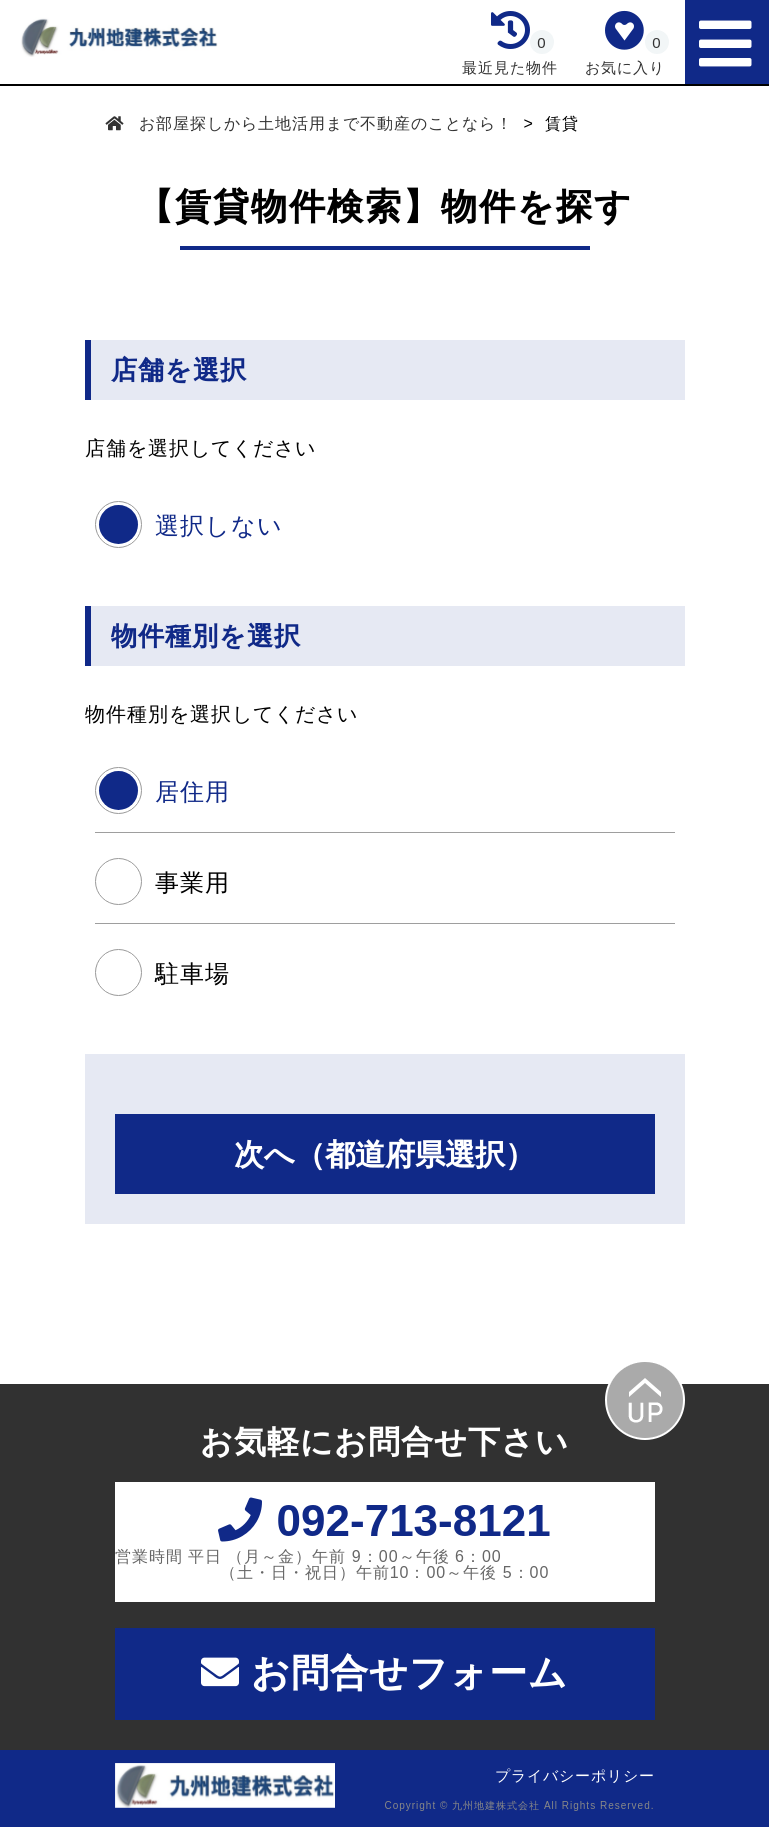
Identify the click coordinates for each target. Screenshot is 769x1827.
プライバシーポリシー (575, 1775)
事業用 (192, 882)
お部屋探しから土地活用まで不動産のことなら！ (326, 123)
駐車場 (192, 973)
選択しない (219, 525)
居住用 (192, 791)
